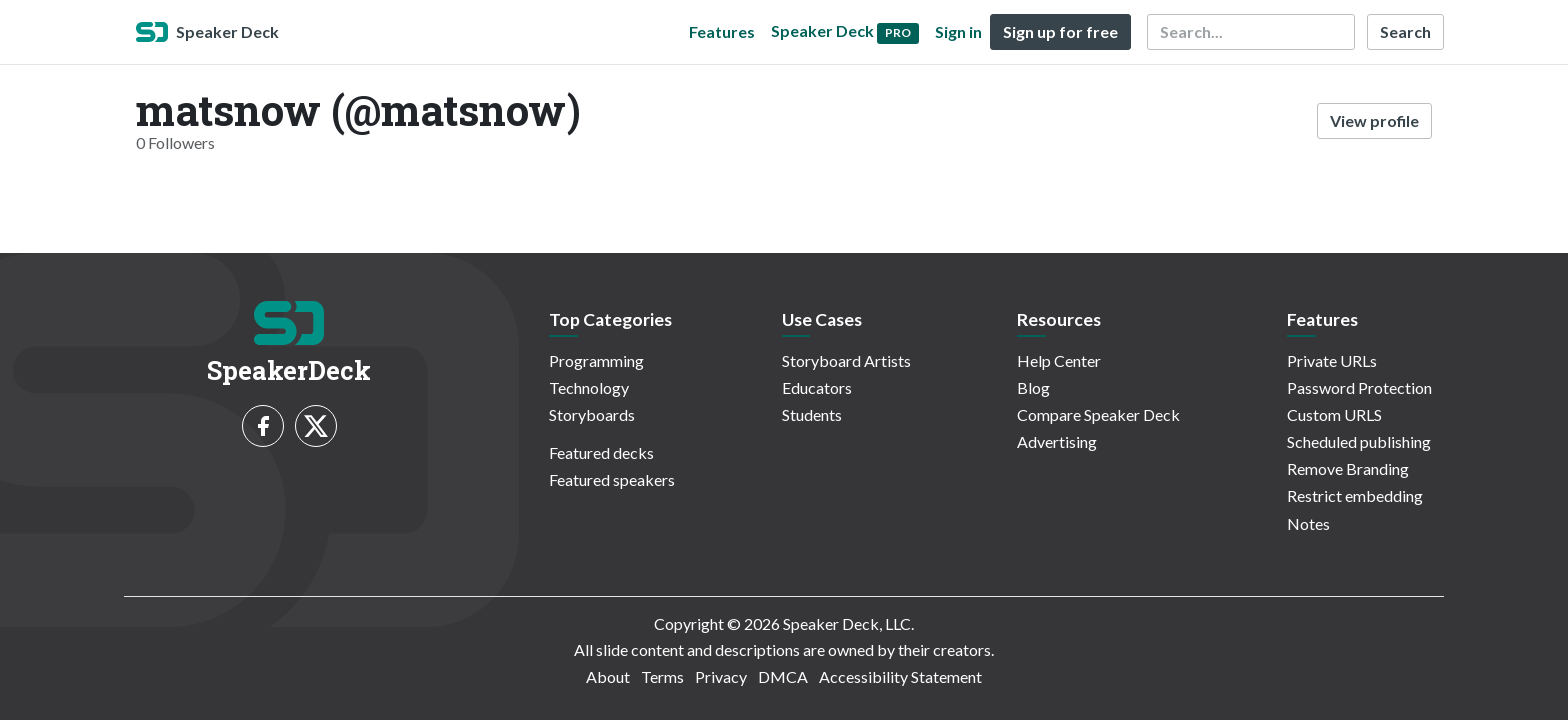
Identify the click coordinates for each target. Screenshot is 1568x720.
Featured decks (601, 452)
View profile (1374, 120)
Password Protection (1359, 387)
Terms (662, 676)
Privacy (721, 676)
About (608, 676)
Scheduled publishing (1359, 441)
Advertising (1057, 441)
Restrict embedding (1355, 495)
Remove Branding (1348, 468)
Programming (596, 360)
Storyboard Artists (846, 360)
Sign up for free (1060, 31)
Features (722, 31)
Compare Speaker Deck (1098, 414)
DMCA (783, 676)
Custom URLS (1334, 414)
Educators (817, 387)
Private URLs (1332, 360)
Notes (1308, 523)
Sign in (958, 31)
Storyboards (592, 414)
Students (812, 414)
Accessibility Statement (900, 676)
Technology (589, 387)
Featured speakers (612, 479)
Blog (1033, 387)
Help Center (1059, 360)
